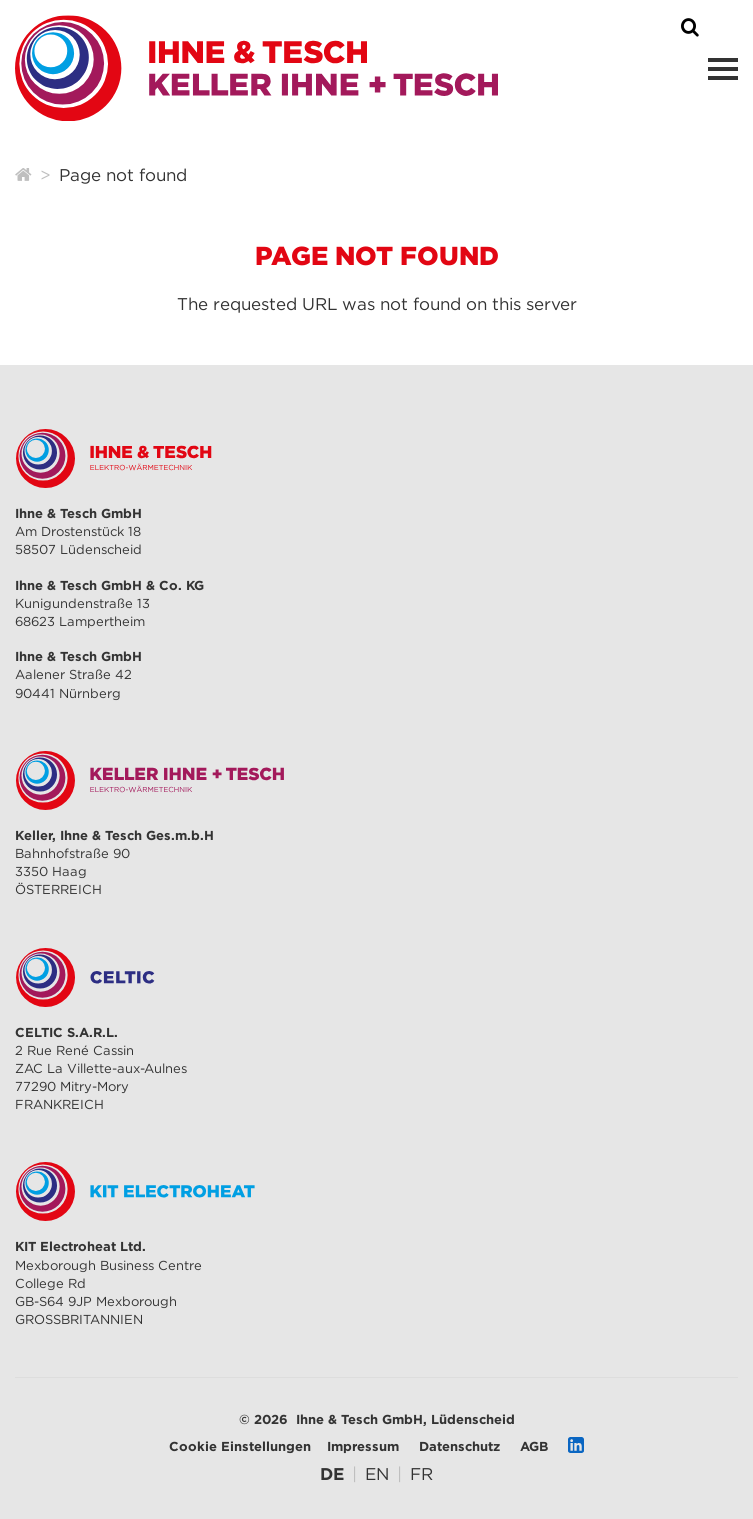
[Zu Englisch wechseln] (377, 1474)
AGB (534, 1446)
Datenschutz (459, 1446)
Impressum (363, 1446)
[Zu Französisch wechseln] (421, 1474)
